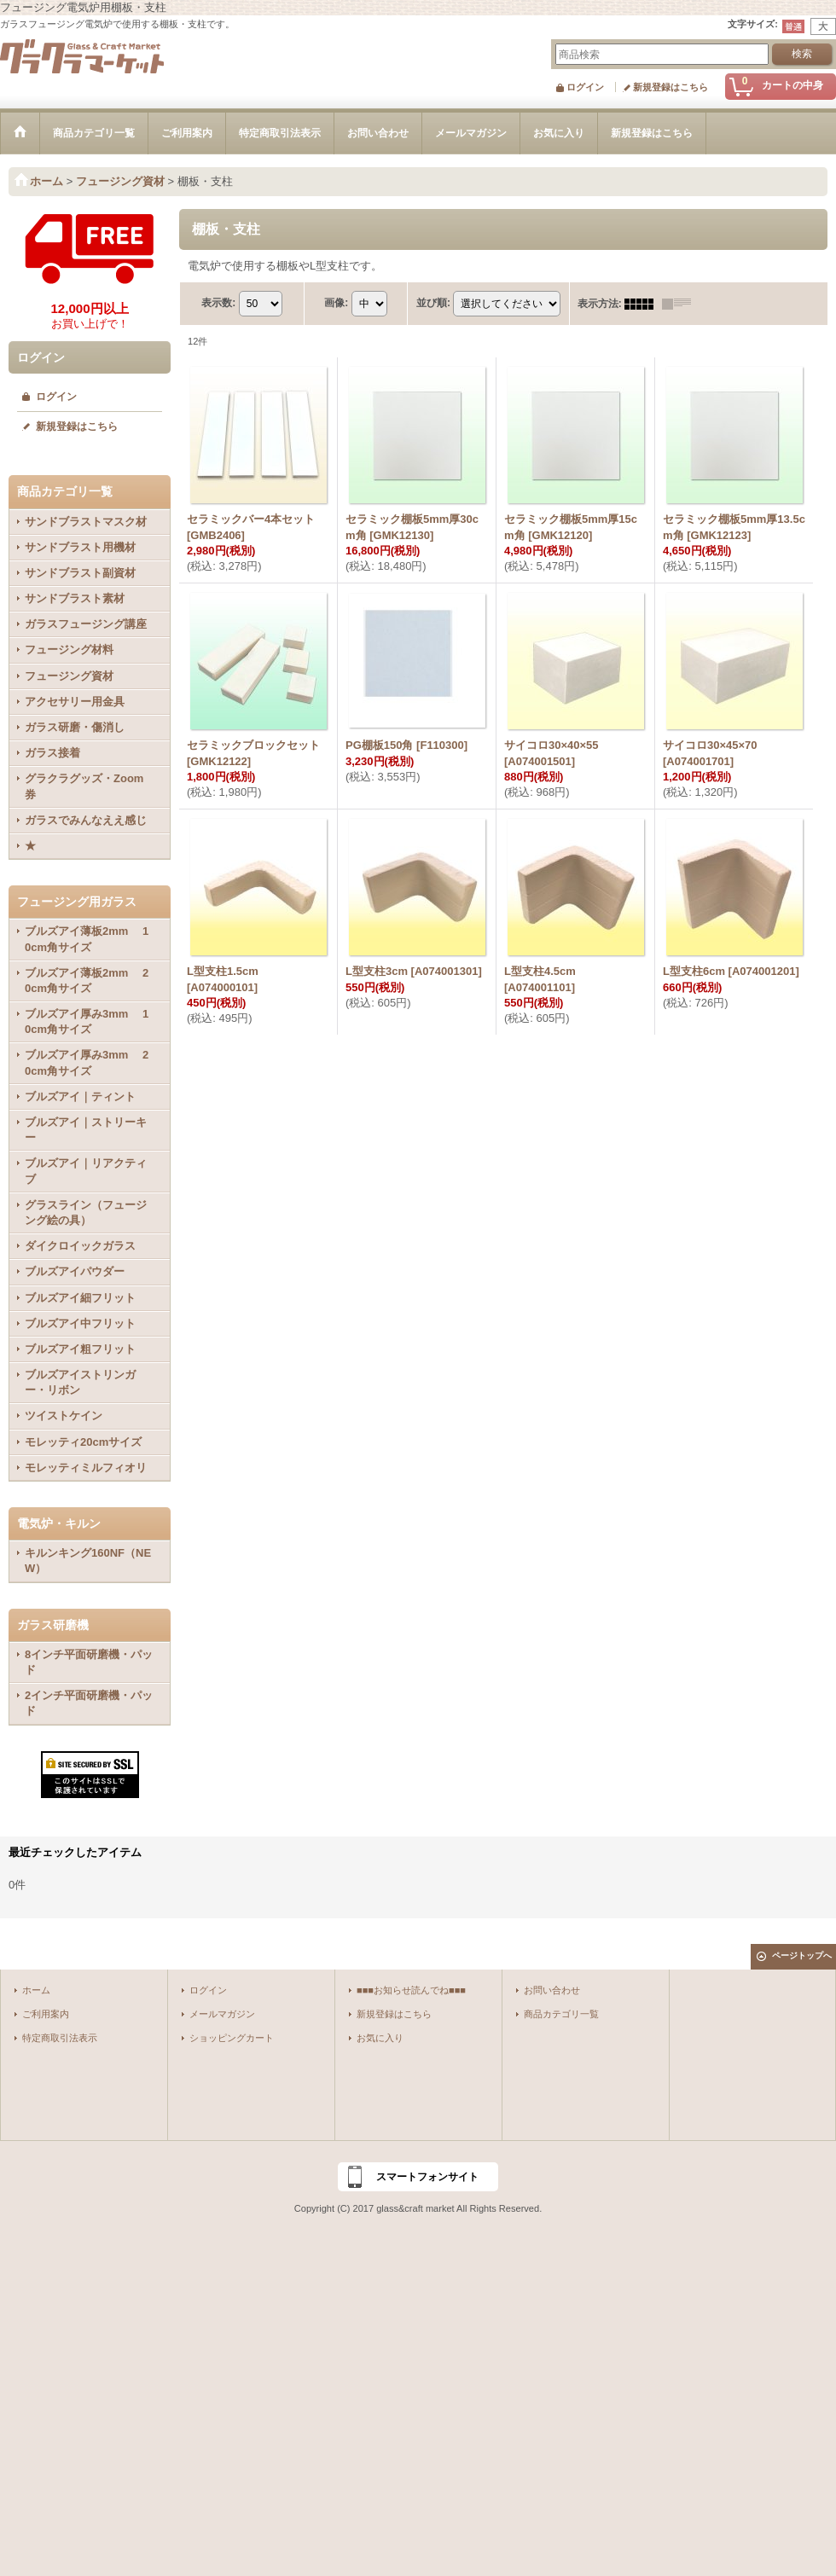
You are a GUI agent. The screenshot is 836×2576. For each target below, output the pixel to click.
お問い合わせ (552, 1990)
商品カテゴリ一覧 (561, 2014)
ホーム (36, 1990)
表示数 (218, 303)
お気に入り (380, 2038)
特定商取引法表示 (59, 2038)
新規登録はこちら (670, 87)
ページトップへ (802, 1955)
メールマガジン (222, 2014)
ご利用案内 (45, 2014)
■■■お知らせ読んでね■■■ (411, 1990)
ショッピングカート (231, 2038)
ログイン (585, 87)
